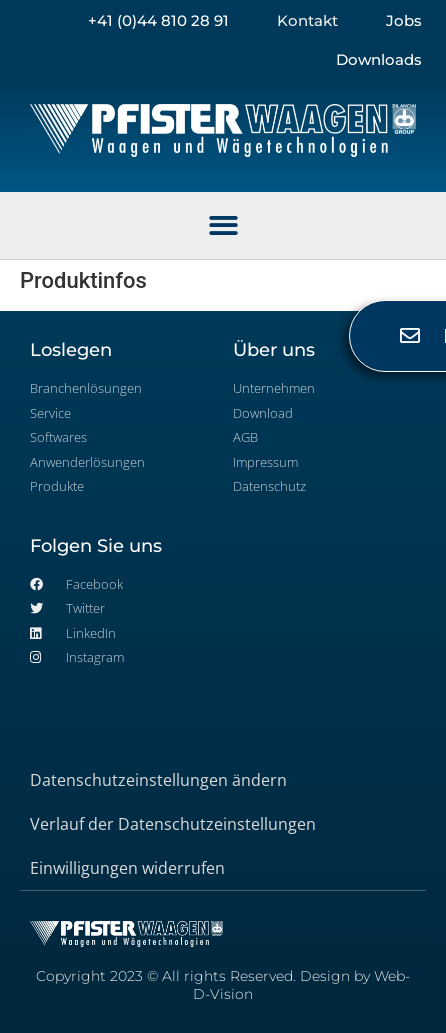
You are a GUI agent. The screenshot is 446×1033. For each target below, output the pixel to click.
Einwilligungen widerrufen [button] (127, 868)
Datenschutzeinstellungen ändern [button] (158, 780)
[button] (223, 225)
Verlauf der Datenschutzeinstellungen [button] (173, 824)
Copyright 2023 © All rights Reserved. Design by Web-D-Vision (223, 985)
